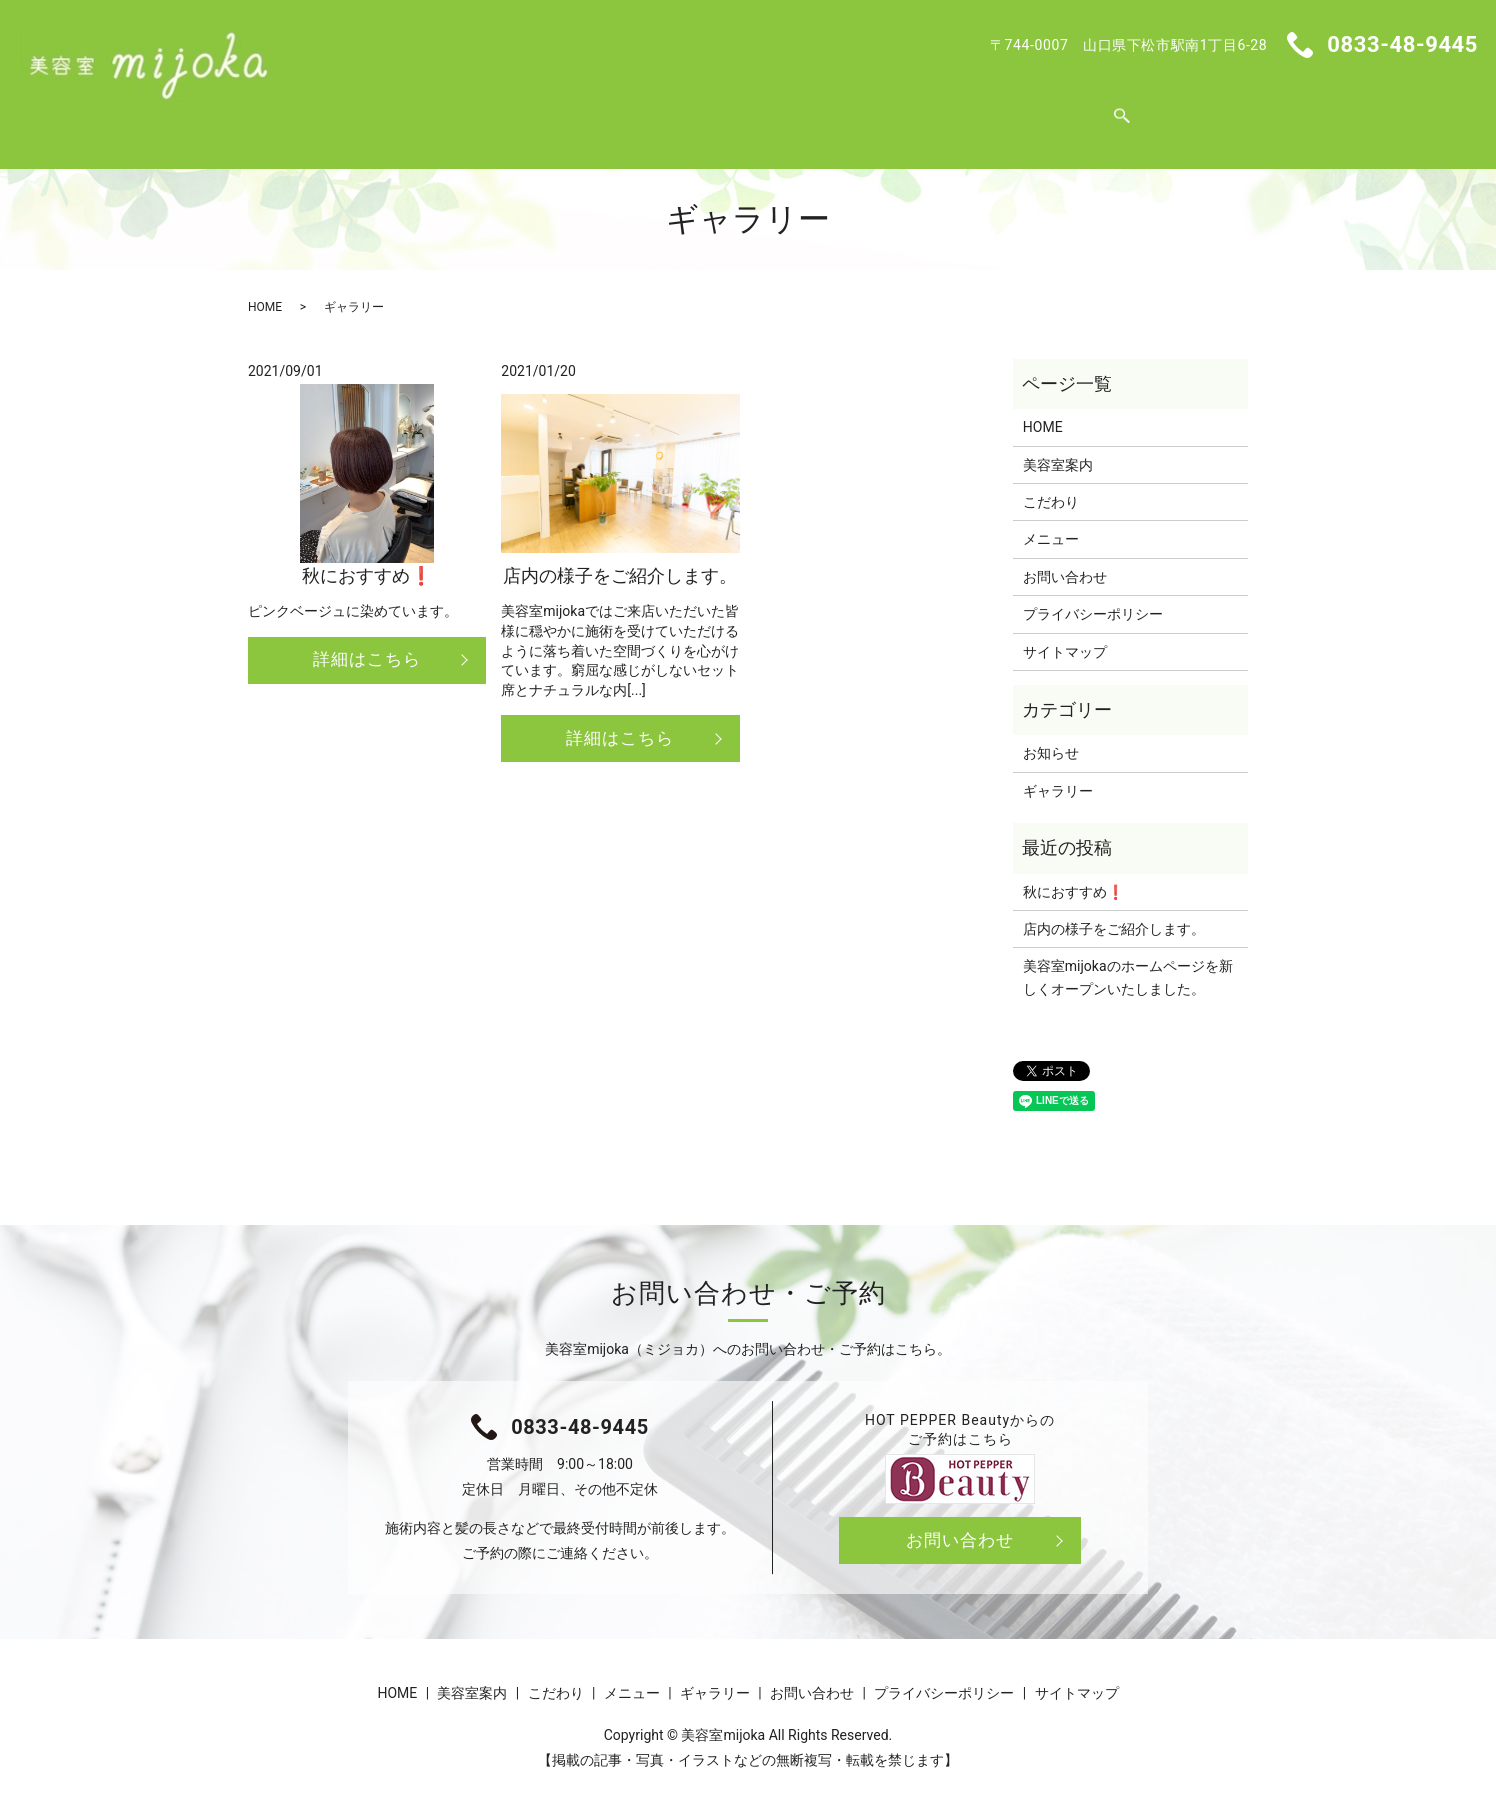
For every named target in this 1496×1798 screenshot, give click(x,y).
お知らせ (1051, 734)
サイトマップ (1065, 633)
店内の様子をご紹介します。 (1114, 910)
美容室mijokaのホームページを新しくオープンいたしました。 (1128, 958)
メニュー (756, 108)
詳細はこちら (367, 642)
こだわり (664, 108)
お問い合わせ (971, 108)
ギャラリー (856, 108)
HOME (473, 108)
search (1046, 109)
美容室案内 (564, 108)
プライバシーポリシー (1093, 595)
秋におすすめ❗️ (1073, 873)
